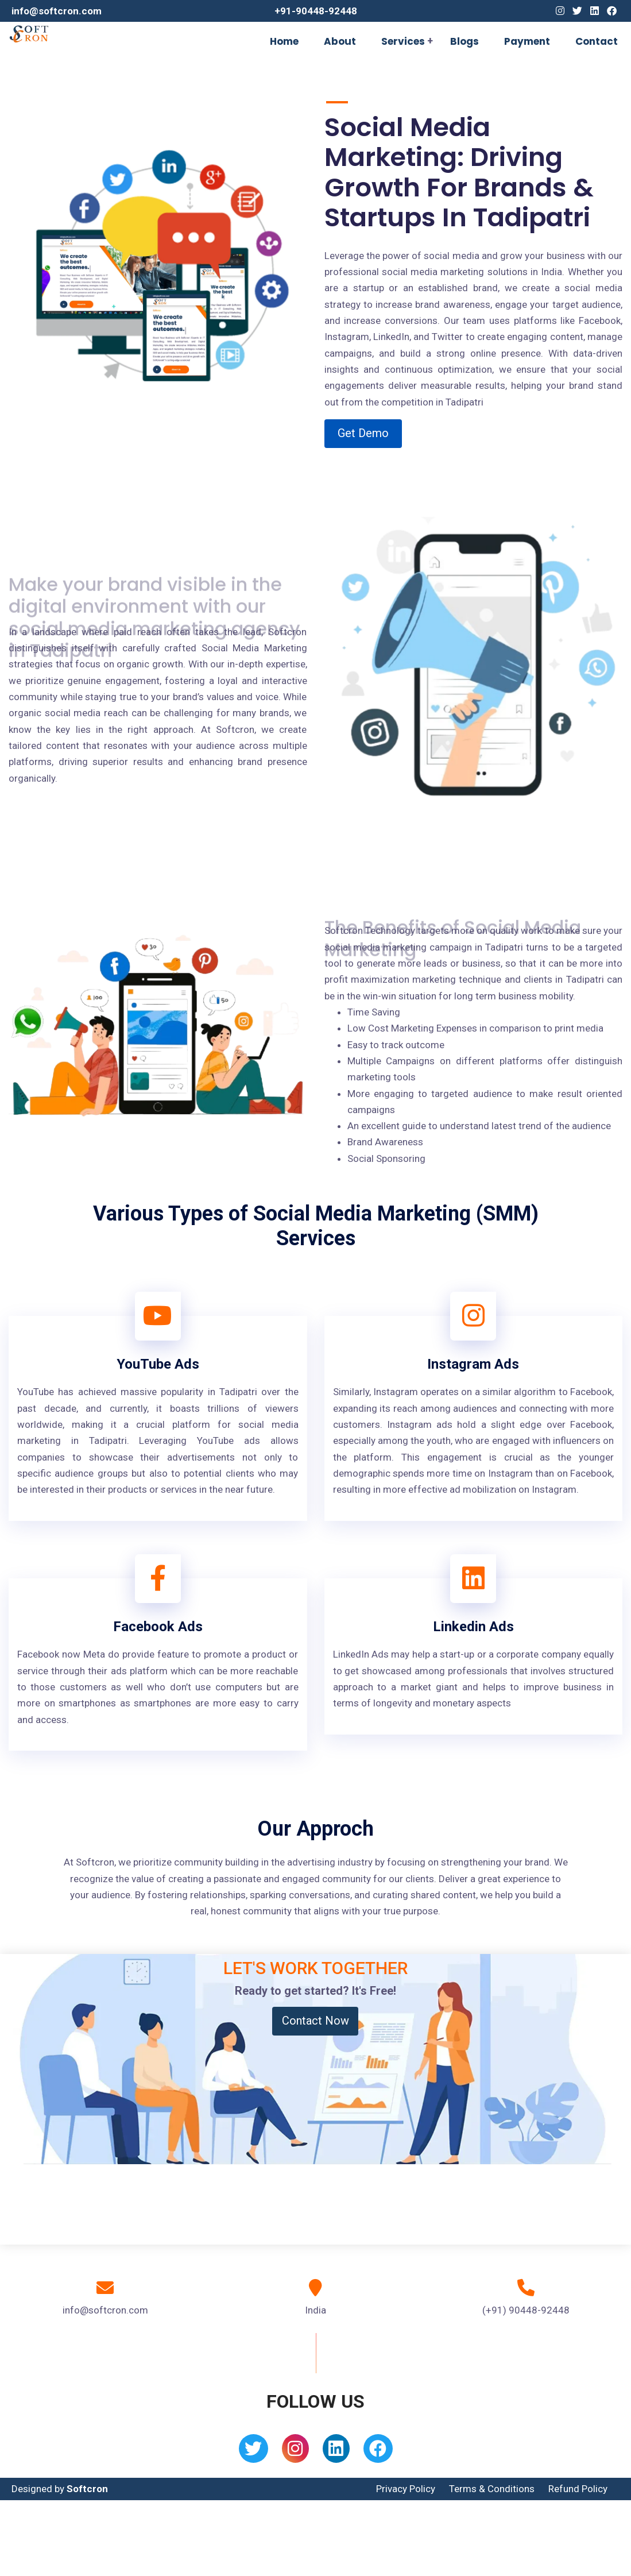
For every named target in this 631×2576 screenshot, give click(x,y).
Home (284, 41)
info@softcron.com (56, 11)
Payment (527, 41)
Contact (596, 41)
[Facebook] (612, 11)
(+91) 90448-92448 (526, 2310)
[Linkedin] (594, 11)
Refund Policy (577, 2488)
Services (403, 41)
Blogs (464, 41)
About (340, 41)
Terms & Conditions (492, 2488)
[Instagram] (560, 11)
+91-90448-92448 (315, 11)
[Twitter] (577, 11)
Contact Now (315, 2020)
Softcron (87, 2488)
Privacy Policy (405, 2488)
